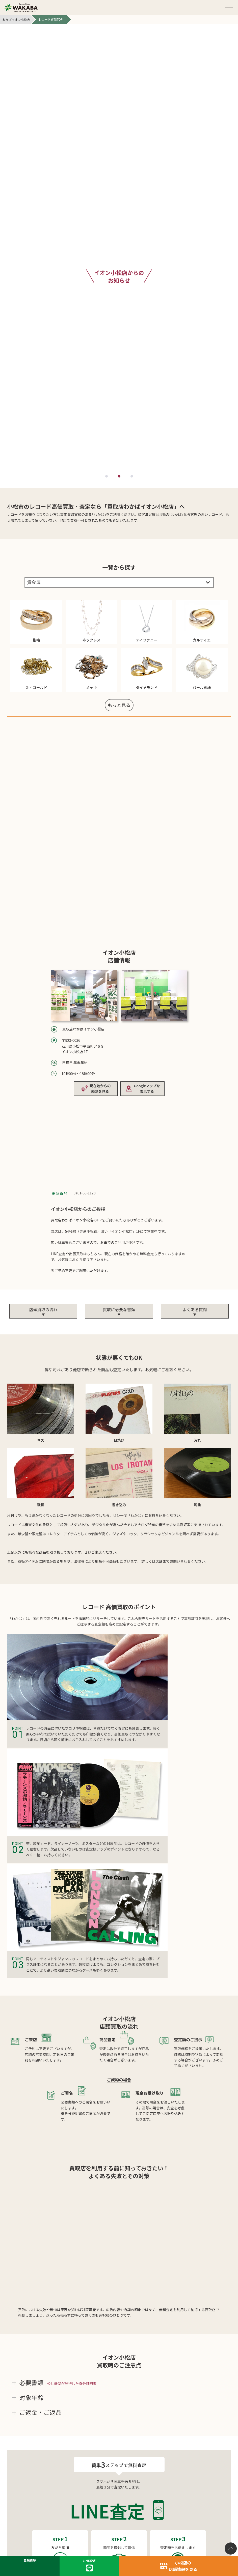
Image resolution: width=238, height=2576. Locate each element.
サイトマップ (21, 2482)
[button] (106, 219)
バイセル (119, 2528)
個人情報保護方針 (25, 2469)
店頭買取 (19, 2399)
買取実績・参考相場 (29, 2443)
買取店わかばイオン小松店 (126, 2538)
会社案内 (18, 2457)
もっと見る (119, 450)
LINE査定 (19, 2414)
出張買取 (19, 2428)
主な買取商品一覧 (27, 2384)
